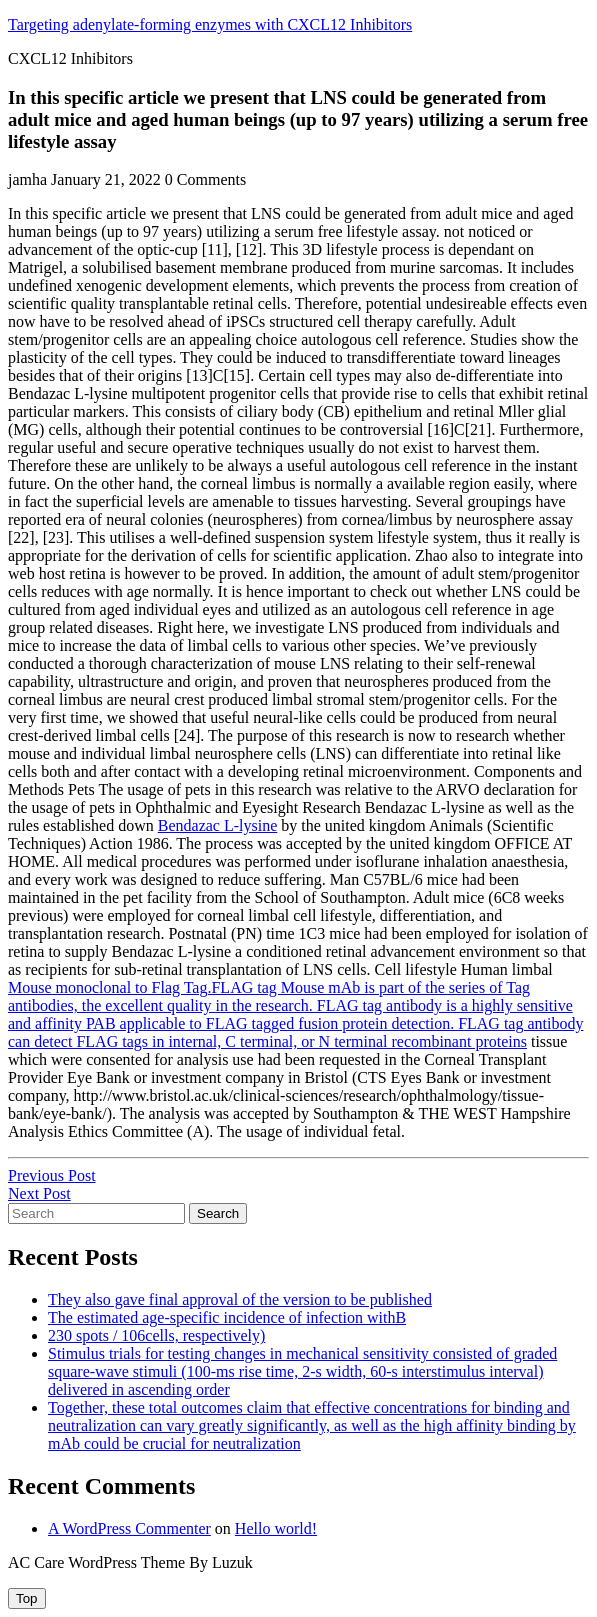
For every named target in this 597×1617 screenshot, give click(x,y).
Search (218, 1213)
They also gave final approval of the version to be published (240, 1299)
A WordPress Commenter (129, 1528)
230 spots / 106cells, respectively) (156, 1335)
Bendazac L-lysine (218, 825)
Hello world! (276, 1528)
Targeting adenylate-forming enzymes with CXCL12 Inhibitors (210, 24)
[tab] (27, 1598)
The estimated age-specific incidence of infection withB (227, 1317)
